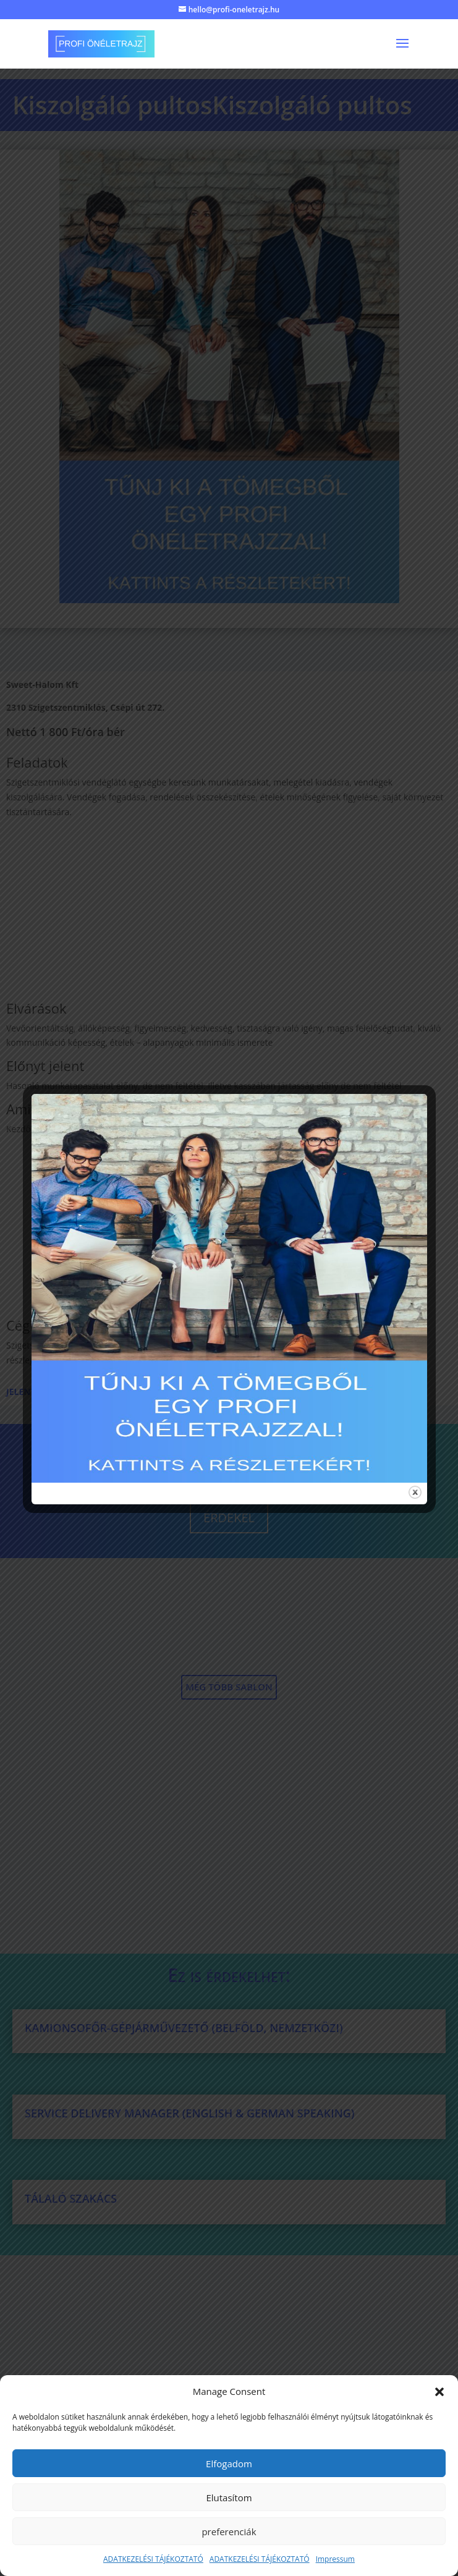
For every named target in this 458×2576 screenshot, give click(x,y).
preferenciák (228, 2531)
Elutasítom (229, 2497)
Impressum (335, 2559)
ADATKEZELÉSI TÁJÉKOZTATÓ (153, 2559)
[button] (439, 2392)
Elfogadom (229, 2463)
